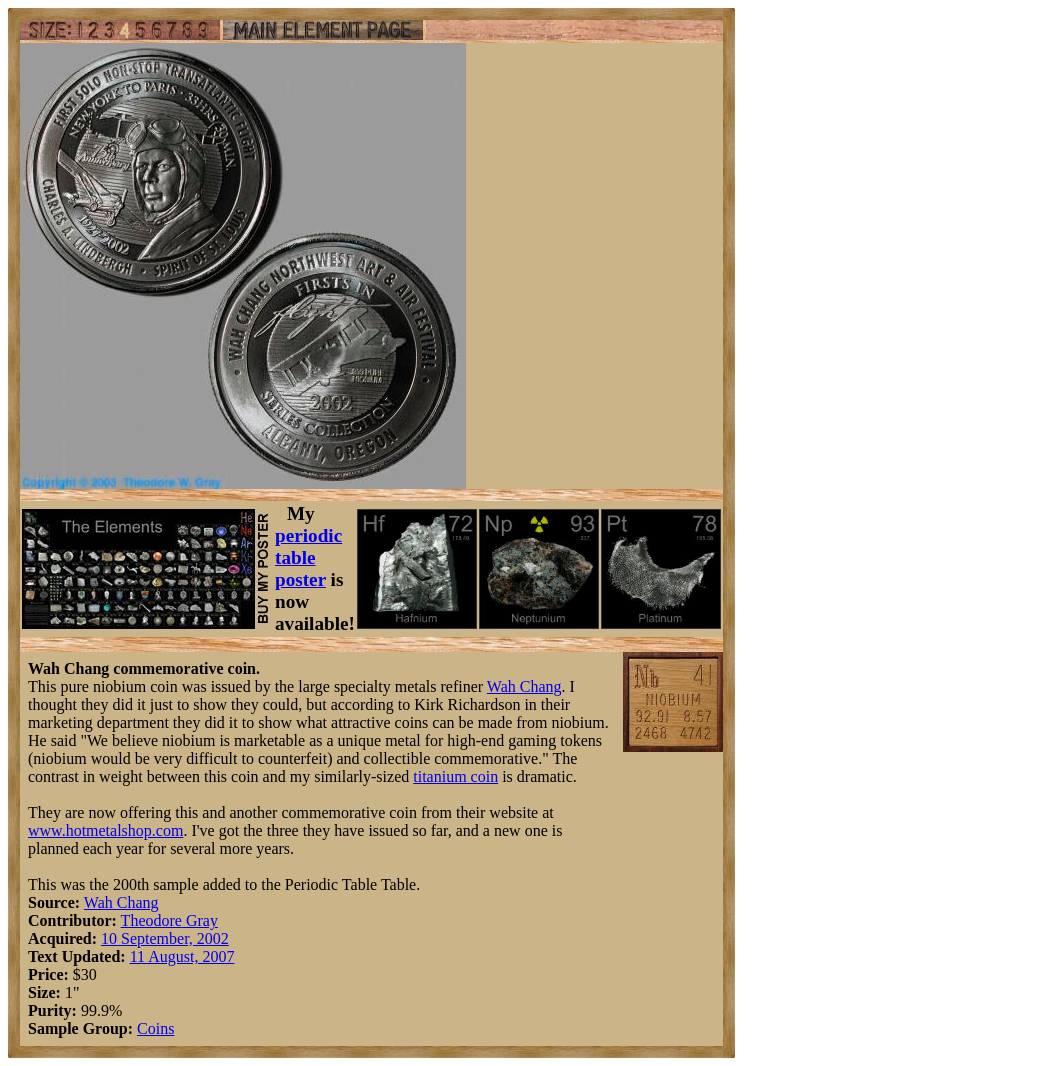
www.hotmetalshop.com (105, 830)
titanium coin (455, 776)
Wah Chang (524, 686)
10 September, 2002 (165, 938)
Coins (155, 1028)
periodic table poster (308, 557)
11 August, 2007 (182, 956)
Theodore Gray (169, 920)
